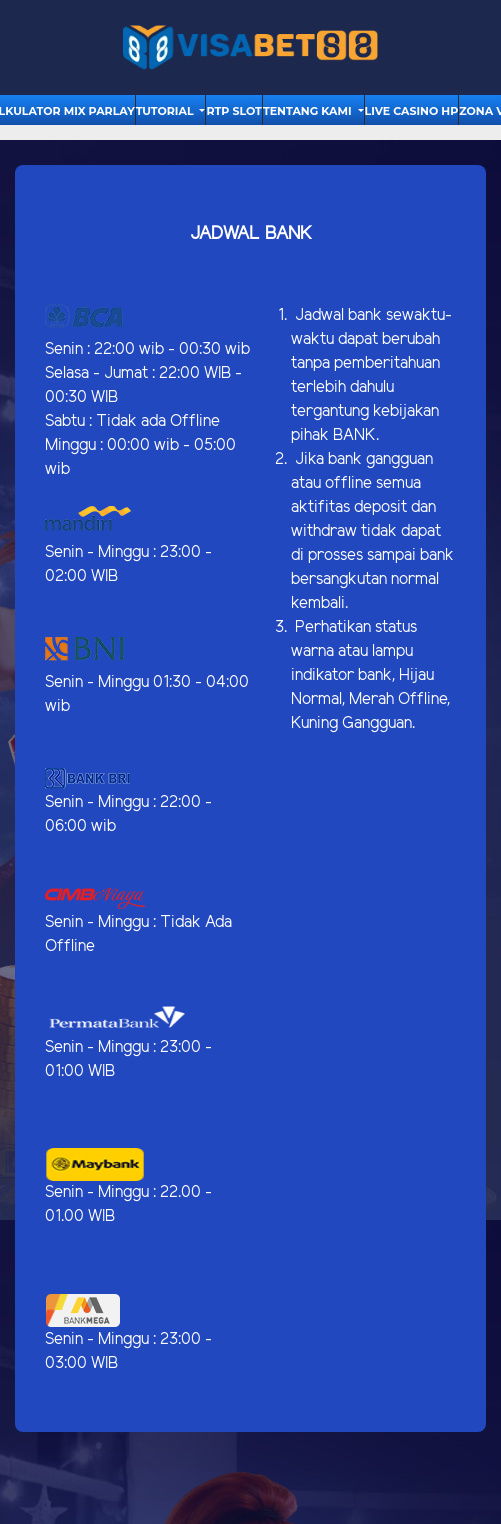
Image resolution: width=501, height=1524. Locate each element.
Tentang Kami (309, 111)
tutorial (166, 111)
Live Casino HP (412, 111)
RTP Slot (233, 111)
